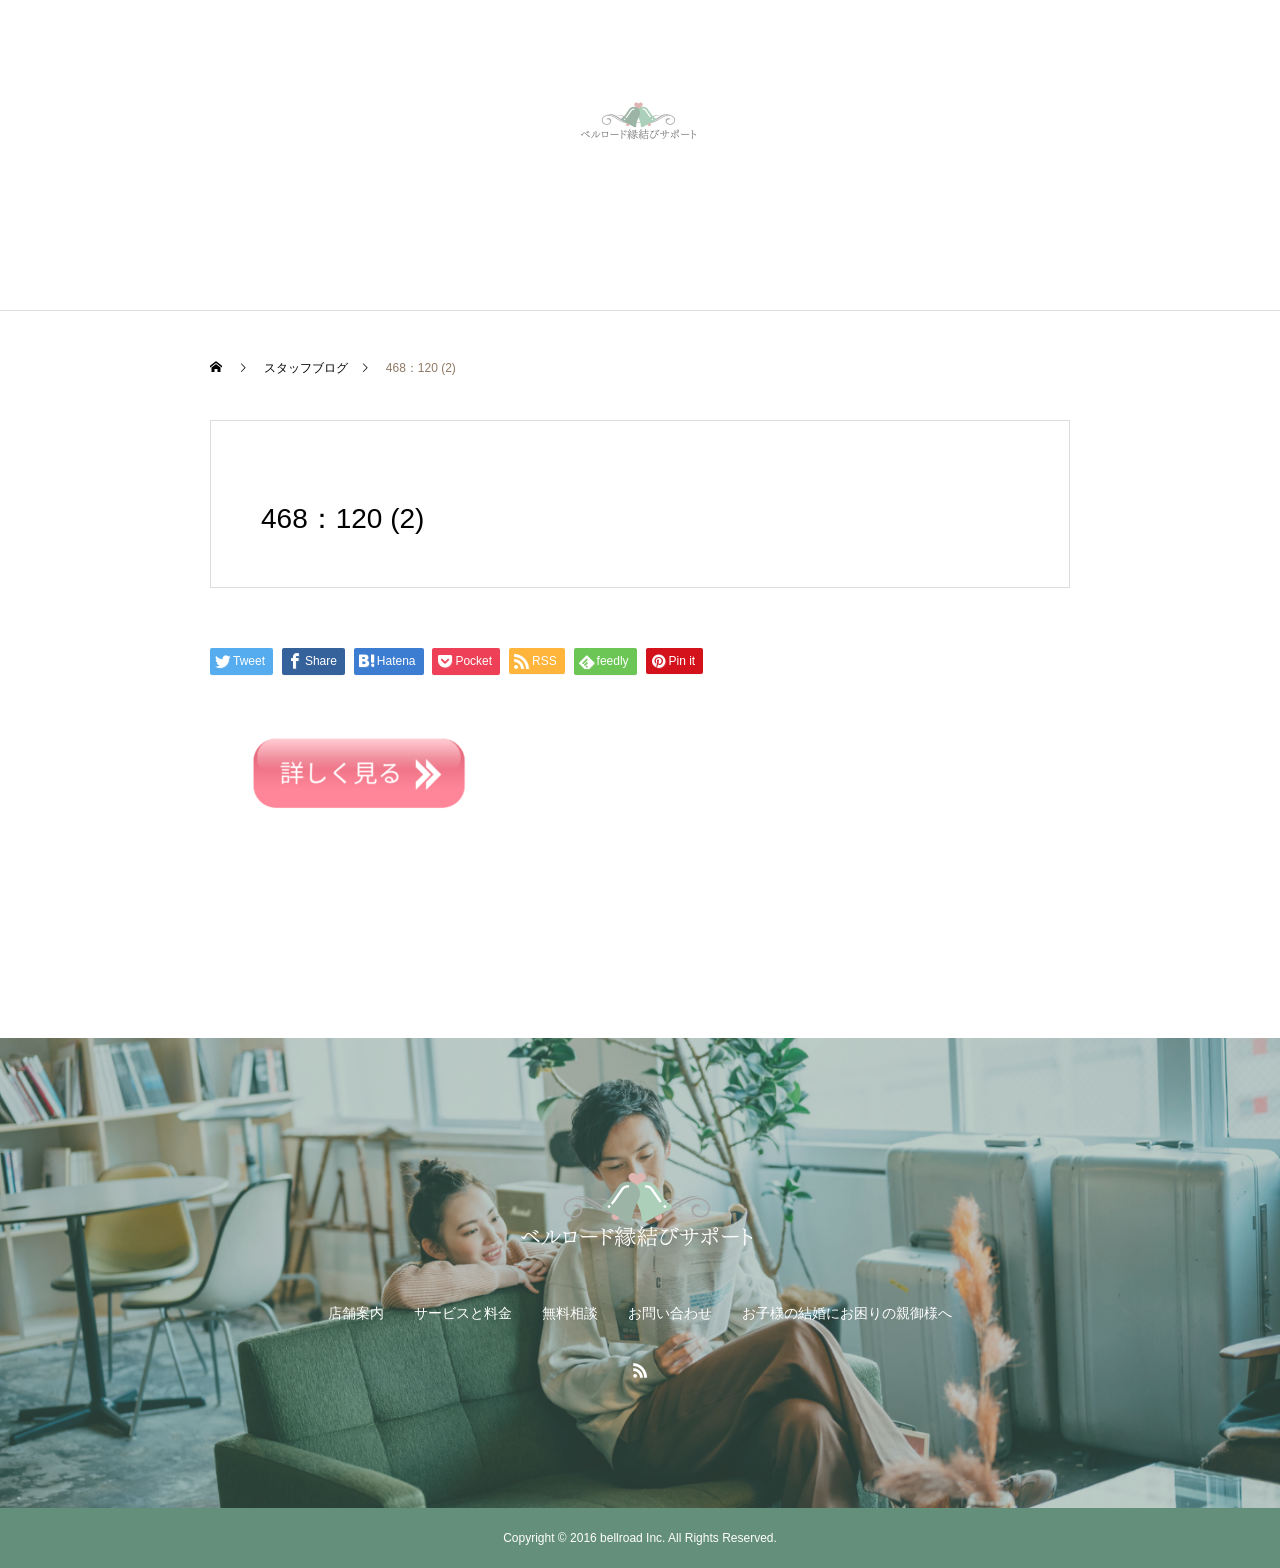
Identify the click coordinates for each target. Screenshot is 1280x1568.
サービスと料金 (463, 1313)
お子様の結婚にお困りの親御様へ (847, 1313)
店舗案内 (356, 1313)
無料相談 (570, 1313)
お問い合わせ (670, 1313)
